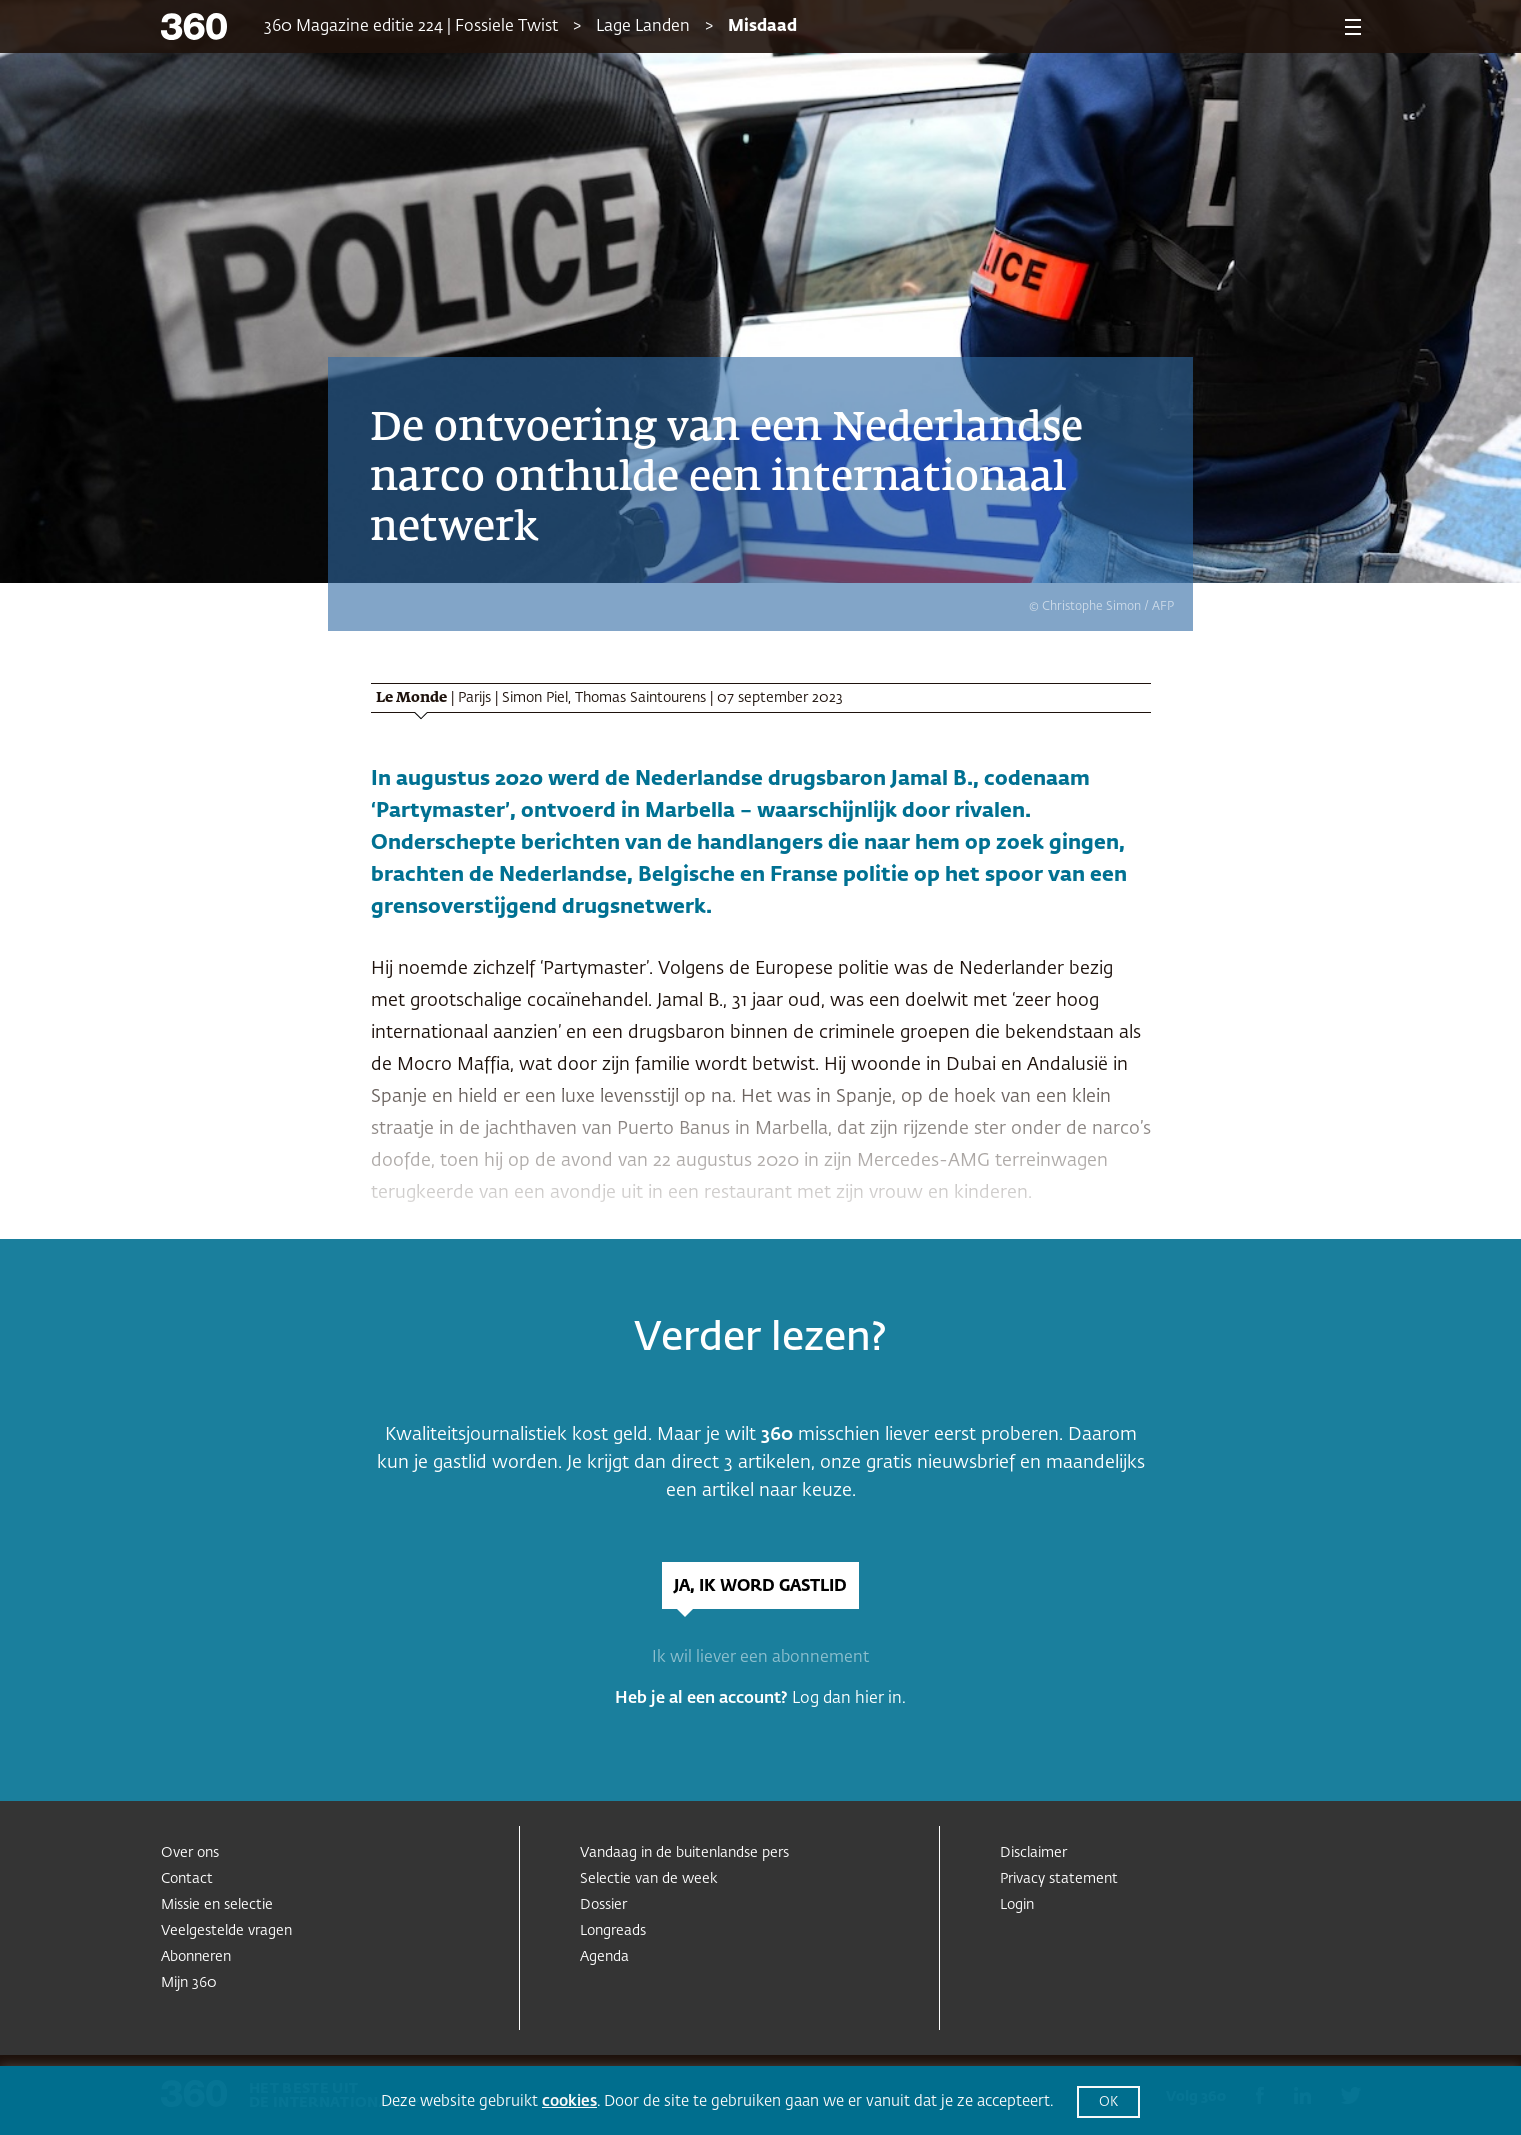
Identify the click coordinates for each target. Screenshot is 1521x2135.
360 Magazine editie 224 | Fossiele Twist (411, 27)
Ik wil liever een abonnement (760, 1658)
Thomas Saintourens (640, 698)
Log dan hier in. (849, 1699)
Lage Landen (643, 27)
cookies (569, 2101)
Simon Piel (535, 698)
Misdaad (762, 27)
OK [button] (1108, 2102)
